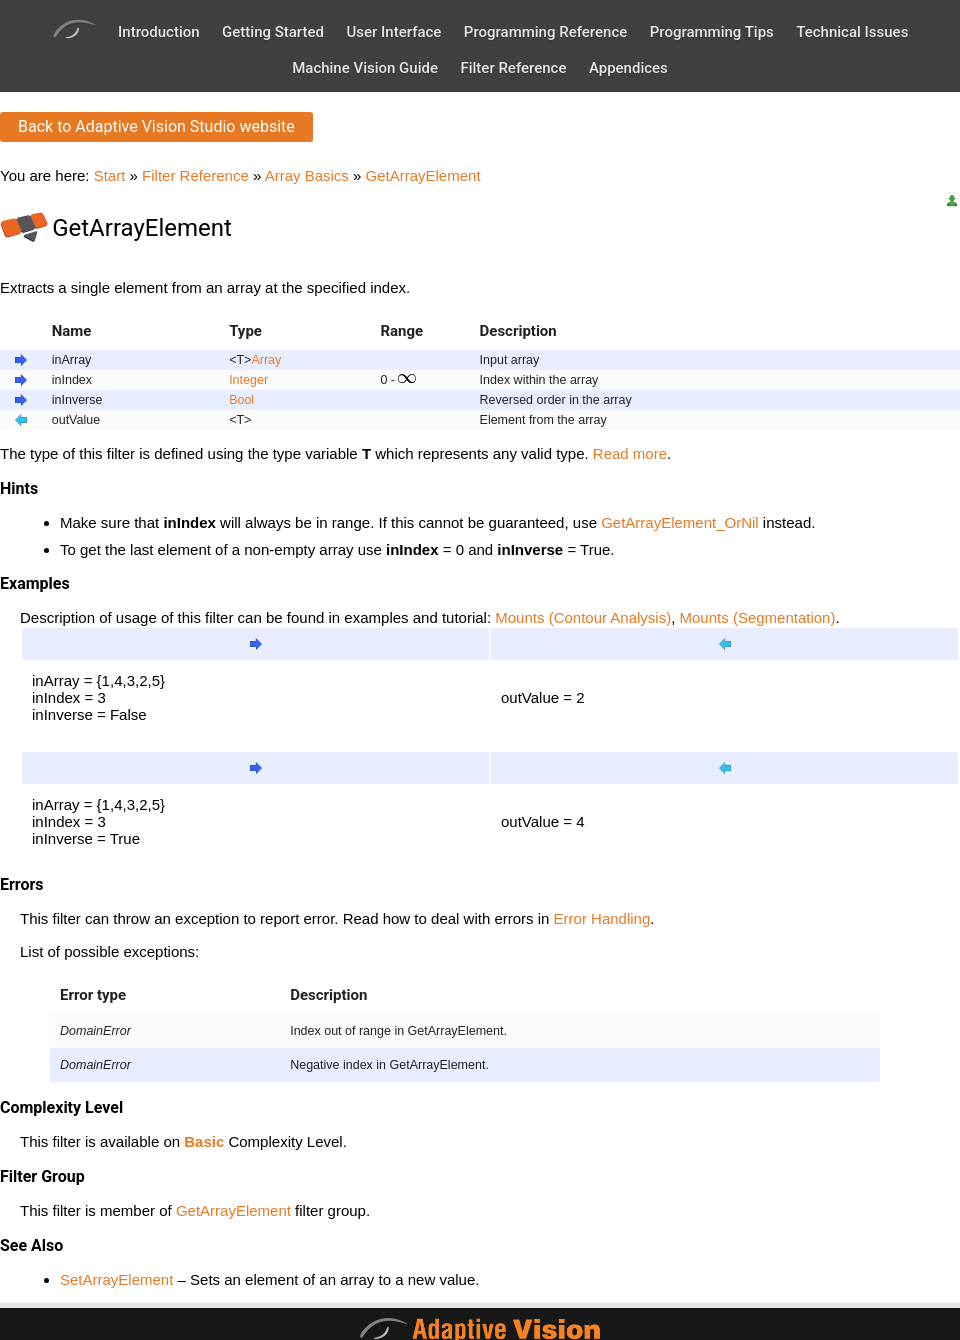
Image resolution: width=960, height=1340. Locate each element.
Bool (241, 400)
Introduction (159, 32)
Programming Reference (545, 32)
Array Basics (307, 175)
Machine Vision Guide (365, 68)
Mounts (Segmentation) (758, 617)
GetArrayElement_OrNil (680, 522)
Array (266, 360)
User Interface (393, 32)
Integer (248, 380)
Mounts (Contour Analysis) (583, 617)
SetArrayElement (116, 1279)
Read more (630, 453)
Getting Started (273, 32)
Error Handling (602, 918)
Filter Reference (513, 68)
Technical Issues (852, 32)
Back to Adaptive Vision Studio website (156, 126)
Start (110, 175)
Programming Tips (712, 32)
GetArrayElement (423, 175)
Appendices (628, 68)
